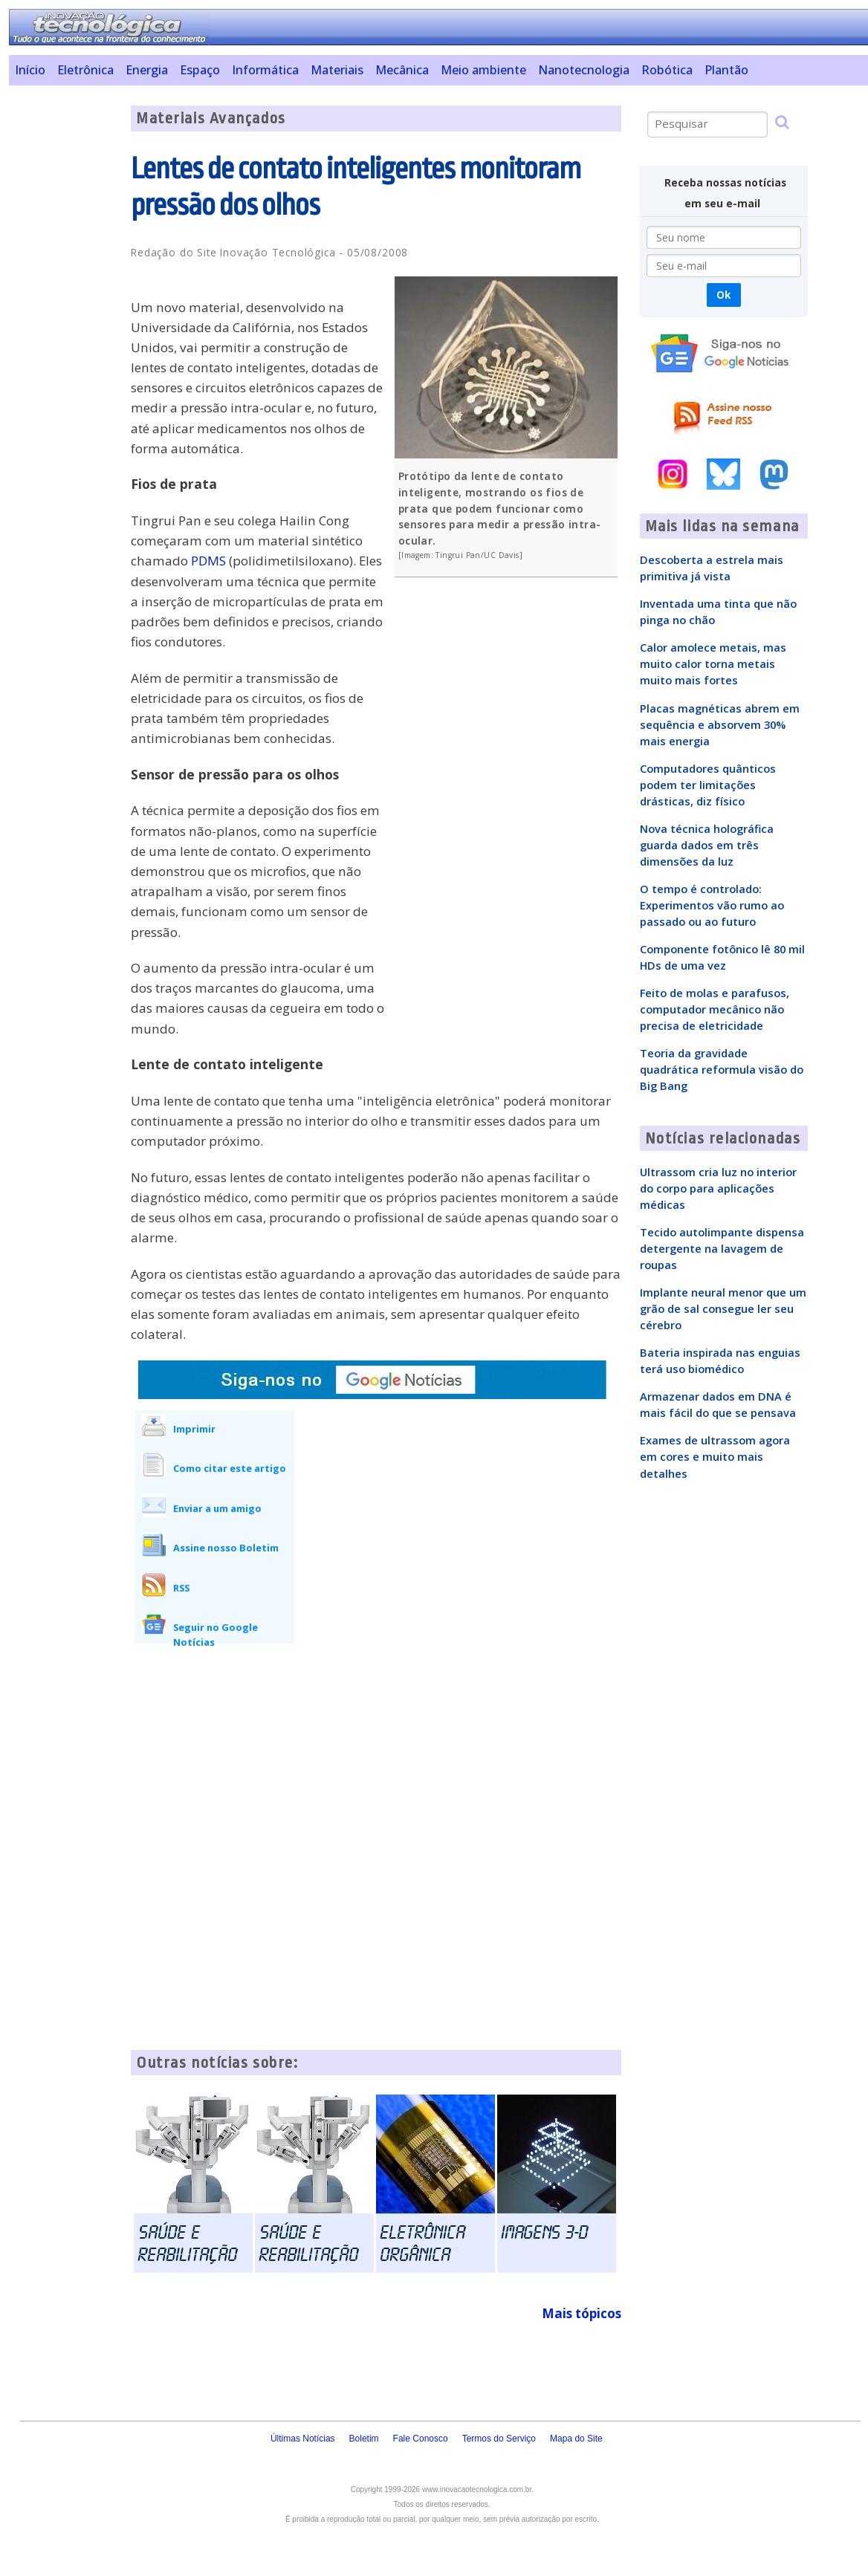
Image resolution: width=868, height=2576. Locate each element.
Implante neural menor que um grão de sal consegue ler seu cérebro (723, 1308)
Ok (723, 295)
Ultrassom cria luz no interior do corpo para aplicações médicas (718, 1188)
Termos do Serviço (499, 2438)
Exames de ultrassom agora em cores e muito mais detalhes (715, 1456)
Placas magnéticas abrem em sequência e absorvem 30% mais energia (720, 724)
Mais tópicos (581, 2313)
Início (30, 70)
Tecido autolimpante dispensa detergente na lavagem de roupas (722, 1248)
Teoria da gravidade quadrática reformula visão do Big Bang (721, 1069)
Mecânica (402, 70)
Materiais (337, 70)
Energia (147, 70)
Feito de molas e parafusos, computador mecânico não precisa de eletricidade (714, 1009)
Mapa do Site (576, 2438)
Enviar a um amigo (217, 1508)
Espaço (200, 70)
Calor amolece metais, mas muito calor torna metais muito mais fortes (713, 663)
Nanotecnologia (583, 70)
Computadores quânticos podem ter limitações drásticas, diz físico (708, 784)
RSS (181, 1587)
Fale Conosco (420, 2438)
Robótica (667, 70)
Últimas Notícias (303, 2438)
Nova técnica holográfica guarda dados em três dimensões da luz (707, 845)
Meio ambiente (483, 70)
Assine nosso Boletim (226, 1547)
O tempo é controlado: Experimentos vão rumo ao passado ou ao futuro (712, 905)
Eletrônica (85, 70)
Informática (265, 70)
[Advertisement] (65, 328)
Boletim (364, 2438)
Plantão (726, 70)
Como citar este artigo (229, 1468)
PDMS (208, 560)
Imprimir (194, 1428)
